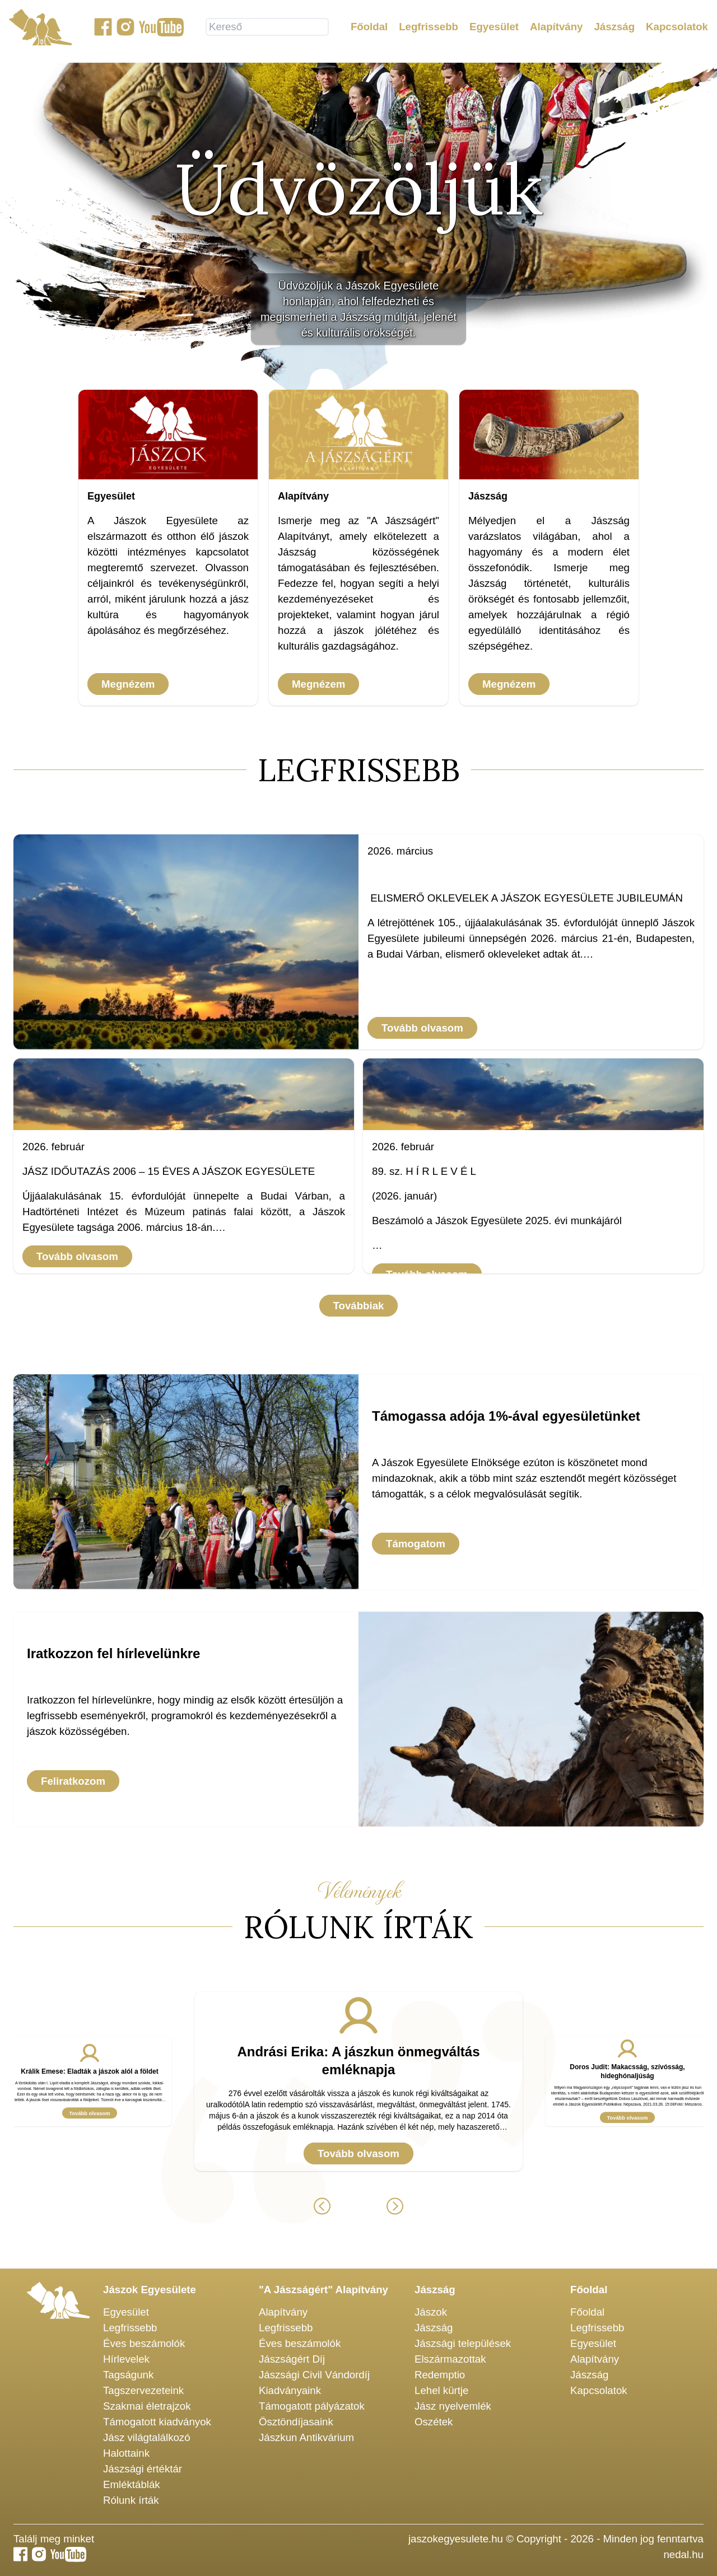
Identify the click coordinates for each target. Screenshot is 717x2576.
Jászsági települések (463, 2343)
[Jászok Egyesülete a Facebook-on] (103, 29)
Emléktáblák (131, 2484)
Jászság (614, 29)
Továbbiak (358, 1306)
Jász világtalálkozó (146, 2437)
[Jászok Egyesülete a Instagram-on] (125, 29)
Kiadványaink (290, 2390)
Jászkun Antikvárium (306, 2437)
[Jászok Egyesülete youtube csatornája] (161, 29)
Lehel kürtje (441, 2390)
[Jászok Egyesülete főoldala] (40, 29)
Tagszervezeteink (143, 2390)
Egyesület (494, 29)
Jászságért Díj (292, 2359)
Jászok (431, 2312)
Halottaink (126, 2453)
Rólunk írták (131, 2500)
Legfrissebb (428, 29)
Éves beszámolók (144, 2343)
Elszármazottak (450, 2359)
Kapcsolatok (677, 29)
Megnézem (128, 684)
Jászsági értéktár (142, 2469)
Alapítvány (556, 29)
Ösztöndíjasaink (296, 2422)
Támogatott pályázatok (312, 2406)
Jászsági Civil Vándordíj (314, 2375)
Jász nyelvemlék (453, 2406)
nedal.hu (683, 2554)
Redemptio (440, 2375)
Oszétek (434, 2422)
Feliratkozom (73, 1781)
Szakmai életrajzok (147, 2406)
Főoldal (369, 29)
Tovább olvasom (422, 1028)
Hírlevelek (126, 2359)
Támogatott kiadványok (157, 2422)
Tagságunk (128, 2375)
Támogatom (415, 1544)
